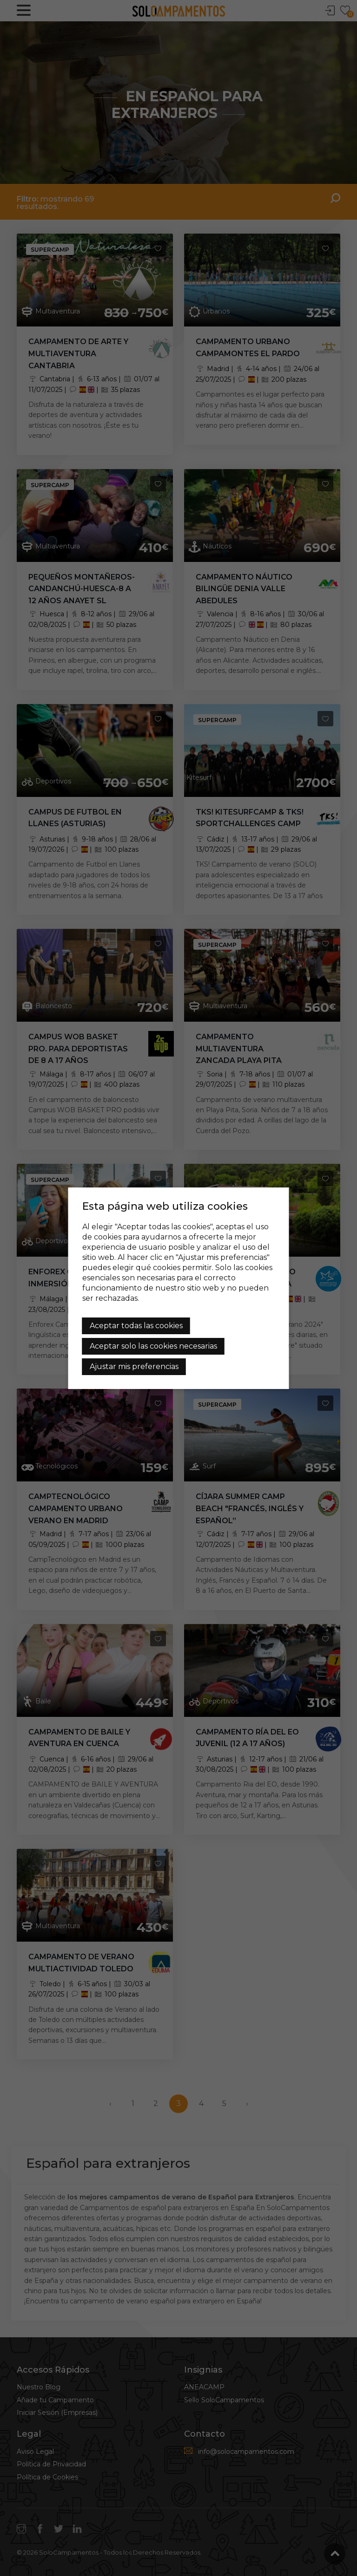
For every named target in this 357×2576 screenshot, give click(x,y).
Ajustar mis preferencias (134, 1366)
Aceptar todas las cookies (136, 1325)
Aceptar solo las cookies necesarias (153, 1346)
